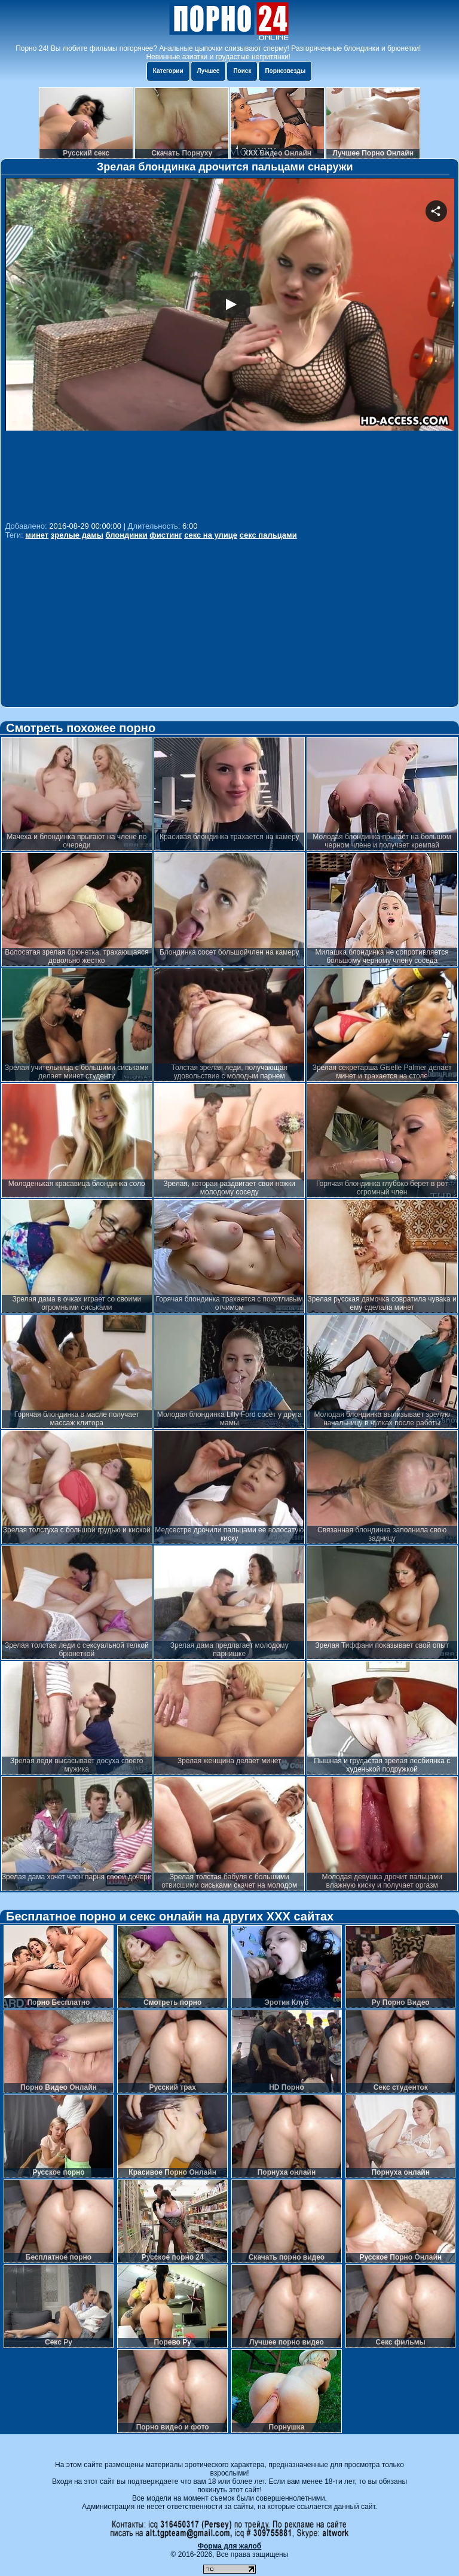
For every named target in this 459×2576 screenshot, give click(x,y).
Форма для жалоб (230, 2546)
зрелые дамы (77, 535)
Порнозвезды (285, 71)
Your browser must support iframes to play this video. (229, 348)
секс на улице (210, 535)
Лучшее (208, 71)
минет (36, 535)
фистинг (165, 535)
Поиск (242, 71)
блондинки (127, 535)
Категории (168, 71)
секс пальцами (268, 535)
